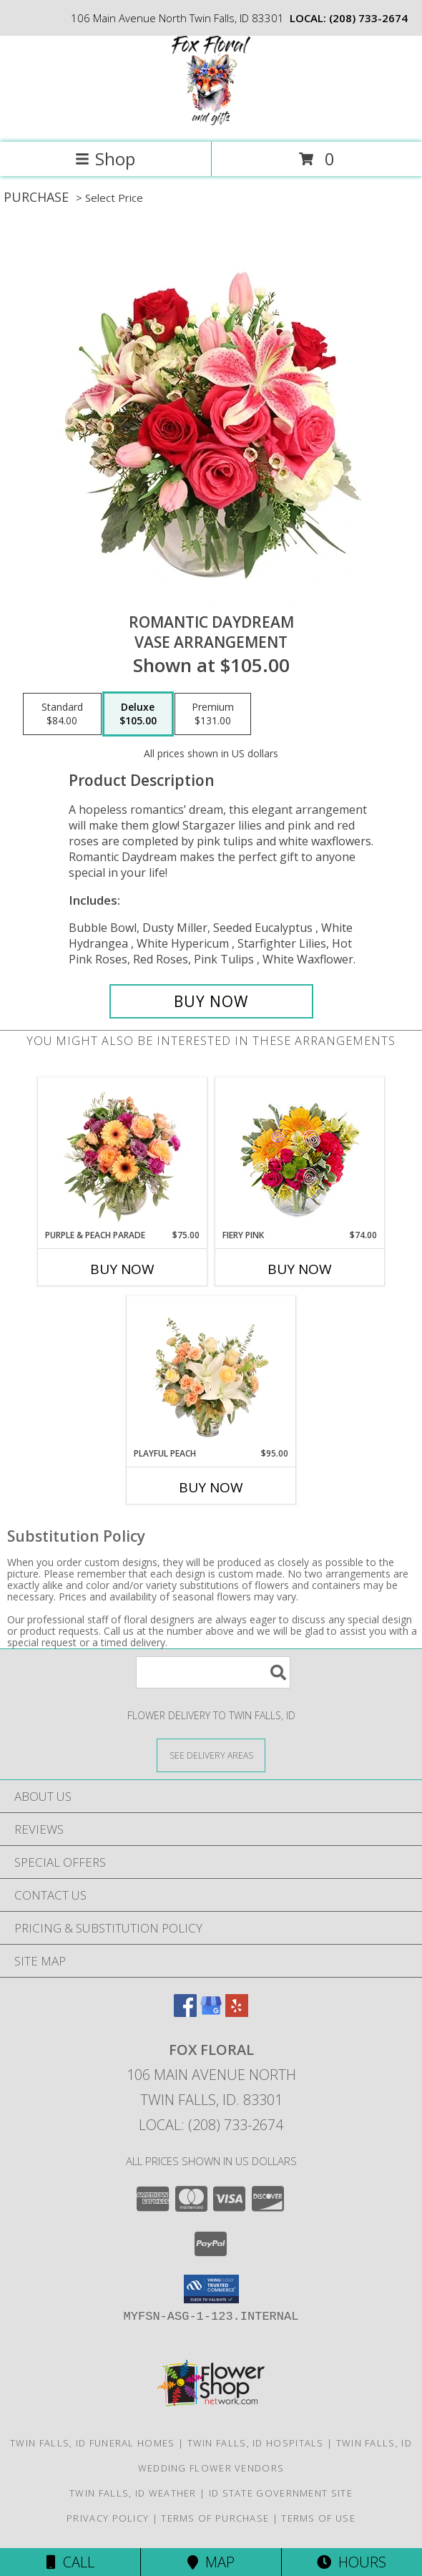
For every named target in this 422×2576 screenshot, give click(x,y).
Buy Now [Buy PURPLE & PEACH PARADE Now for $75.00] (122, 1269)
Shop (105, 158)
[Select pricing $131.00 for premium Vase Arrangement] (212, 714)
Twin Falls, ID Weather (133, 2493)
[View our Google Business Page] (211, 2012)
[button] (211, 2289)
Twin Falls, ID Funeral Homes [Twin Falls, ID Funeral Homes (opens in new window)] (92, 2442)
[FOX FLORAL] (211, 121)
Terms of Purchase (215, 2518)
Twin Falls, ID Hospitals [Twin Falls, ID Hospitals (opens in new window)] (255, 2442)
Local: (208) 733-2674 (211, 2124)
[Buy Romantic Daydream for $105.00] (211, 1001)
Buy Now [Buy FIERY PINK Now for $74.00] (300, 1269)
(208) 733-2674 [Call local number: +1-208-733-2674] (368, 18)
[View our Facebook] (185, 2012)
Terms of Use (318, 2518)
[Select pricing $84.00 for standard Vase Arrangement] (62, 714)
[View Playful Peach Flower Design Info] (211, 1371)
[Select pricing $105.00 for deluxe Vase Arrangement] (138, 714)
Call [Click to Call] (70, 2562)
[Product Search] (213, 1672)
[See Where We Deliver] (211, 1754)
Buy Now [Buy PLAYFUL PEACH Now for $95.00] (211, 1487)
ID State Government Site (281, 2493)
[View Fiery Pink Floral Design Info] (300, 1153)
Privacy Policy (108, 2518)
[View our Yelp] (236, 2012)
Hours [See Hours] (351, 2562)
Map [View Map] (211, 2562)
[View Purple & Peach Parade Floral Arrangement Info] (122, 1153)
